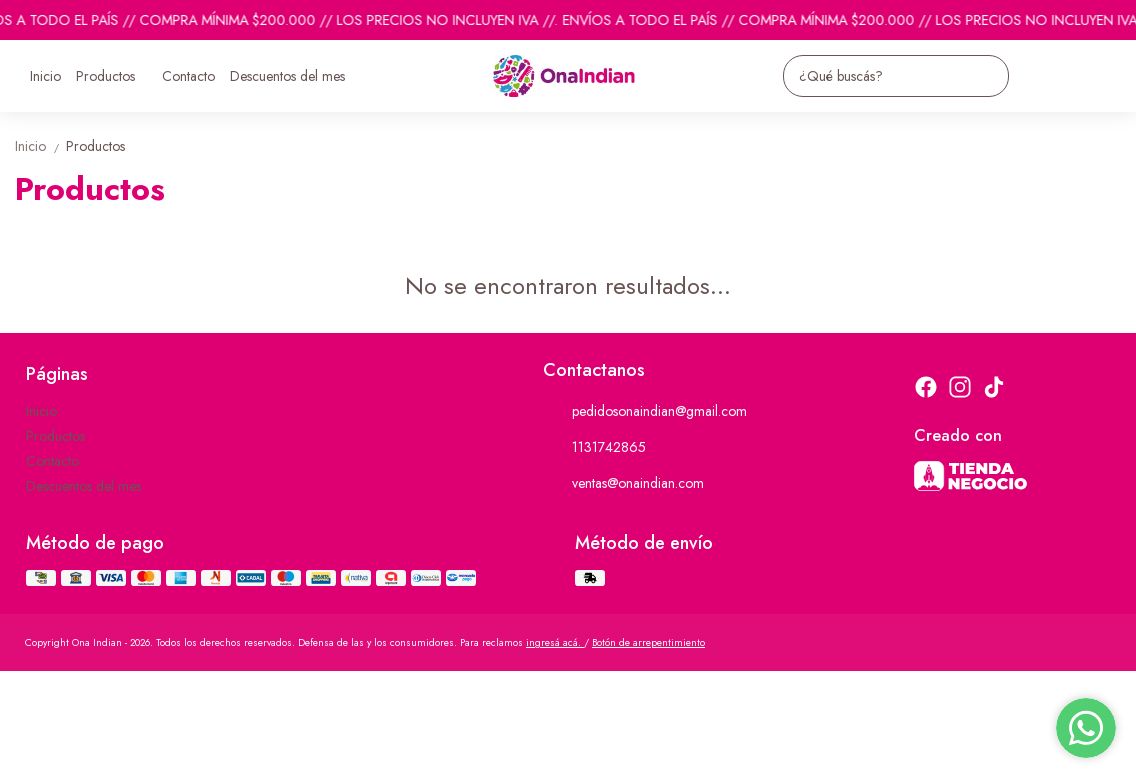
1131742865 (594, 448)
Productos (115, 76)
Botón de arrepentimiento (648, 642)
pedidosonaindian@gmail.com (645, 412)
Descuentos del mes (287, 76)
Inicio (45, 76)
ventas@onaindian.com (623, 484)
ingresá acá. (555, 642)
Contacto (188, 76)
